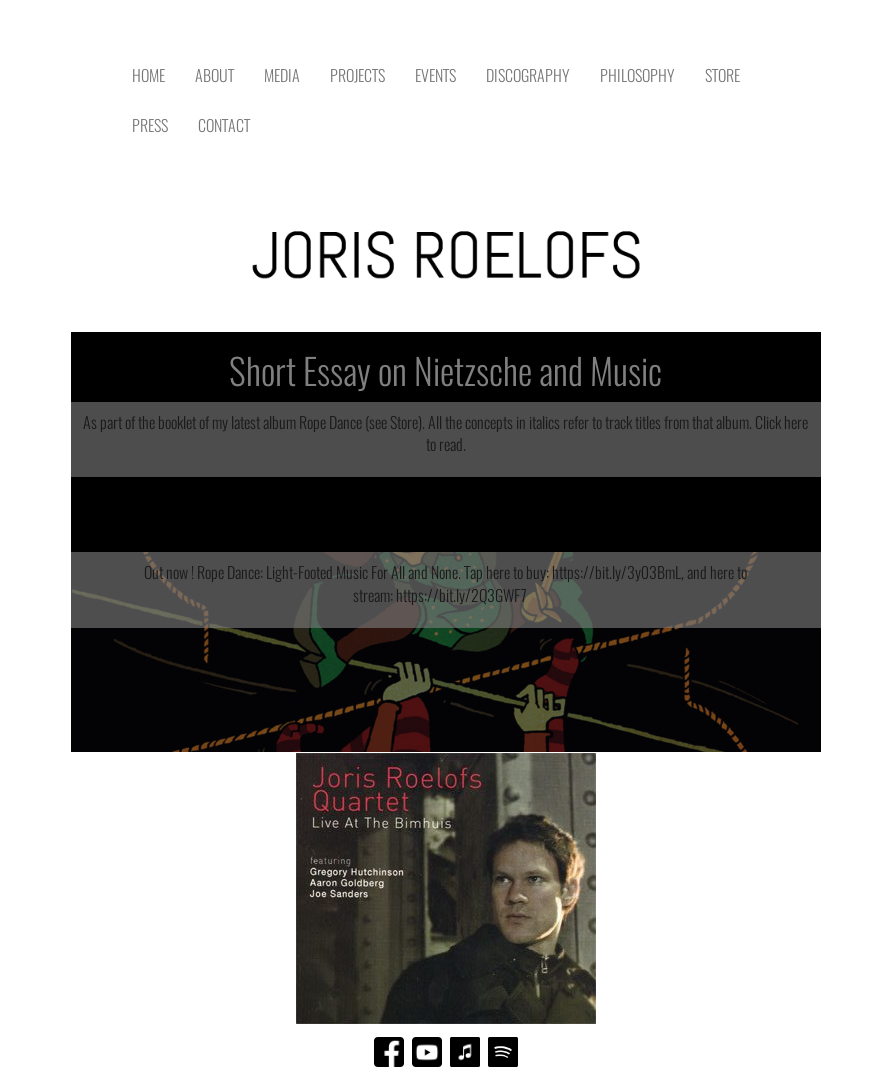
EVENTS (435, 75)
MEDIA (282, 75)
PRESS (150, 125)
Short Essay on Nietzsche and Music (445, 371)
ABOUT (214, 75)
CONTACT (224, 125)
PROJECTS (357, 75)
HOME (148, 75)
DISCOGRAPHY (528, 75)
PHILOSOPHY (637, 75)
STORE (722, 75)
